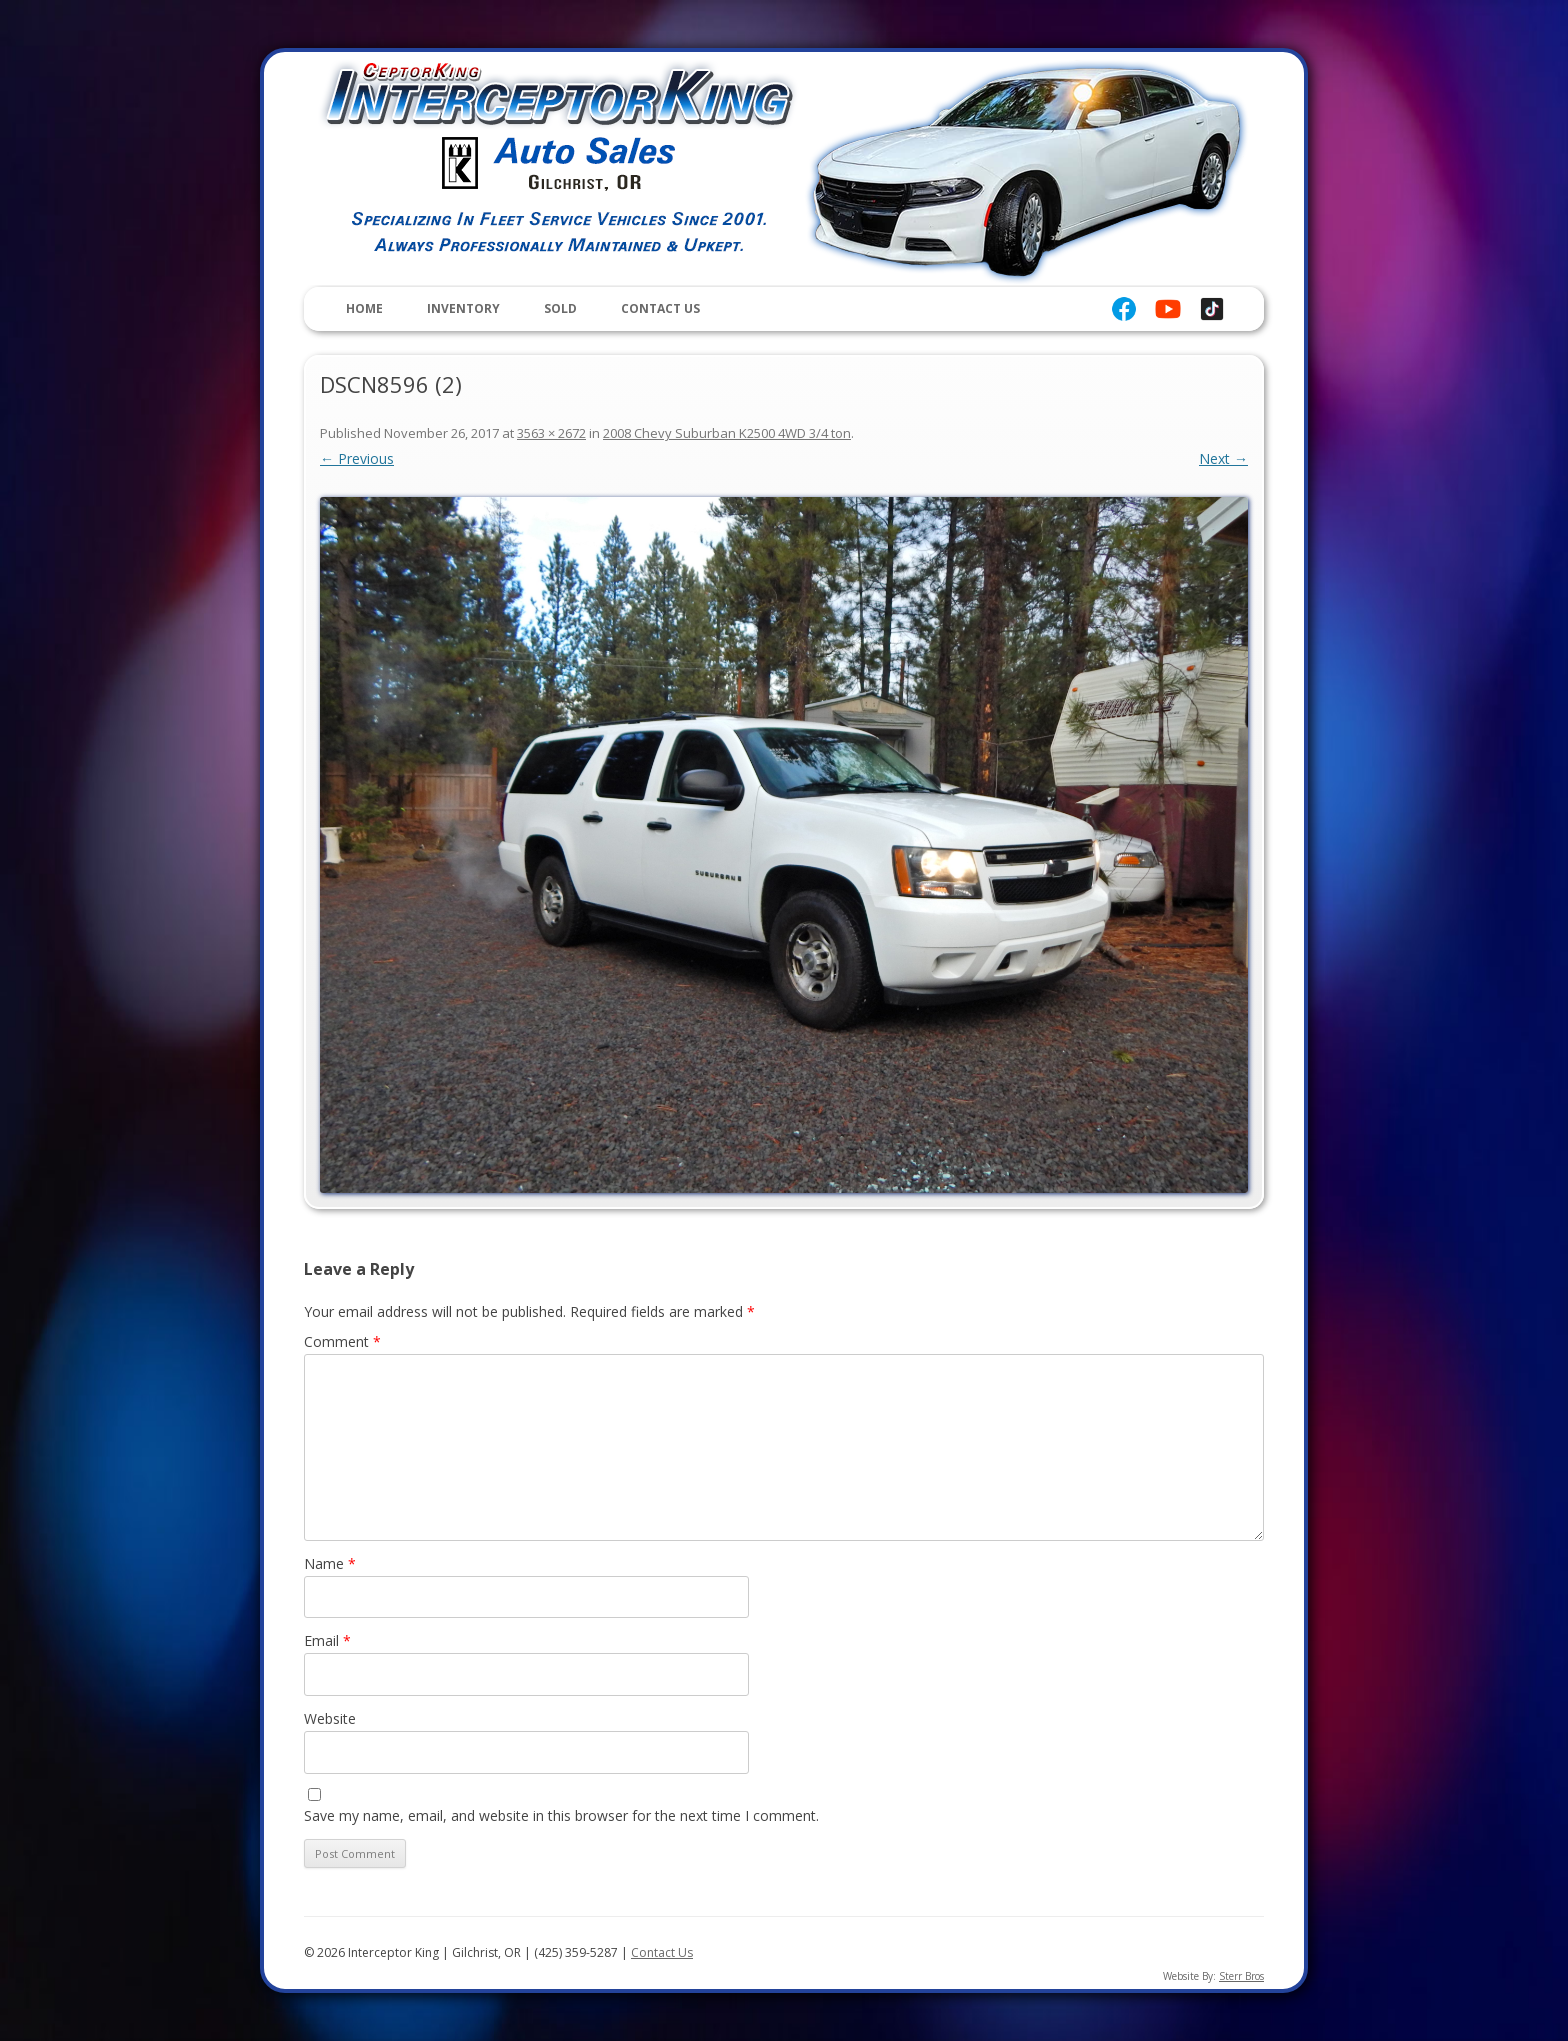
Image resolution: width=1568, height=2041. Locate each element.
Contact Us (660, 308)
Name (330, 1563)
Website (330, 1718)
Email (327, 1640)
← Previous (357, 458)
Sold (560, 308)
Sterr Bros (1241, 1976)
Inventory (463, 308)
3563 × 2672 (551, 433)
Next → (1223, 458)
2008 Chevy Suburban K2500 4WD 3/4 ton (727, 433)
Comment (342, 1341)
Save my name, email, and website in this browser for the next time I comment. (561, 1815)
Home (364, 308)
